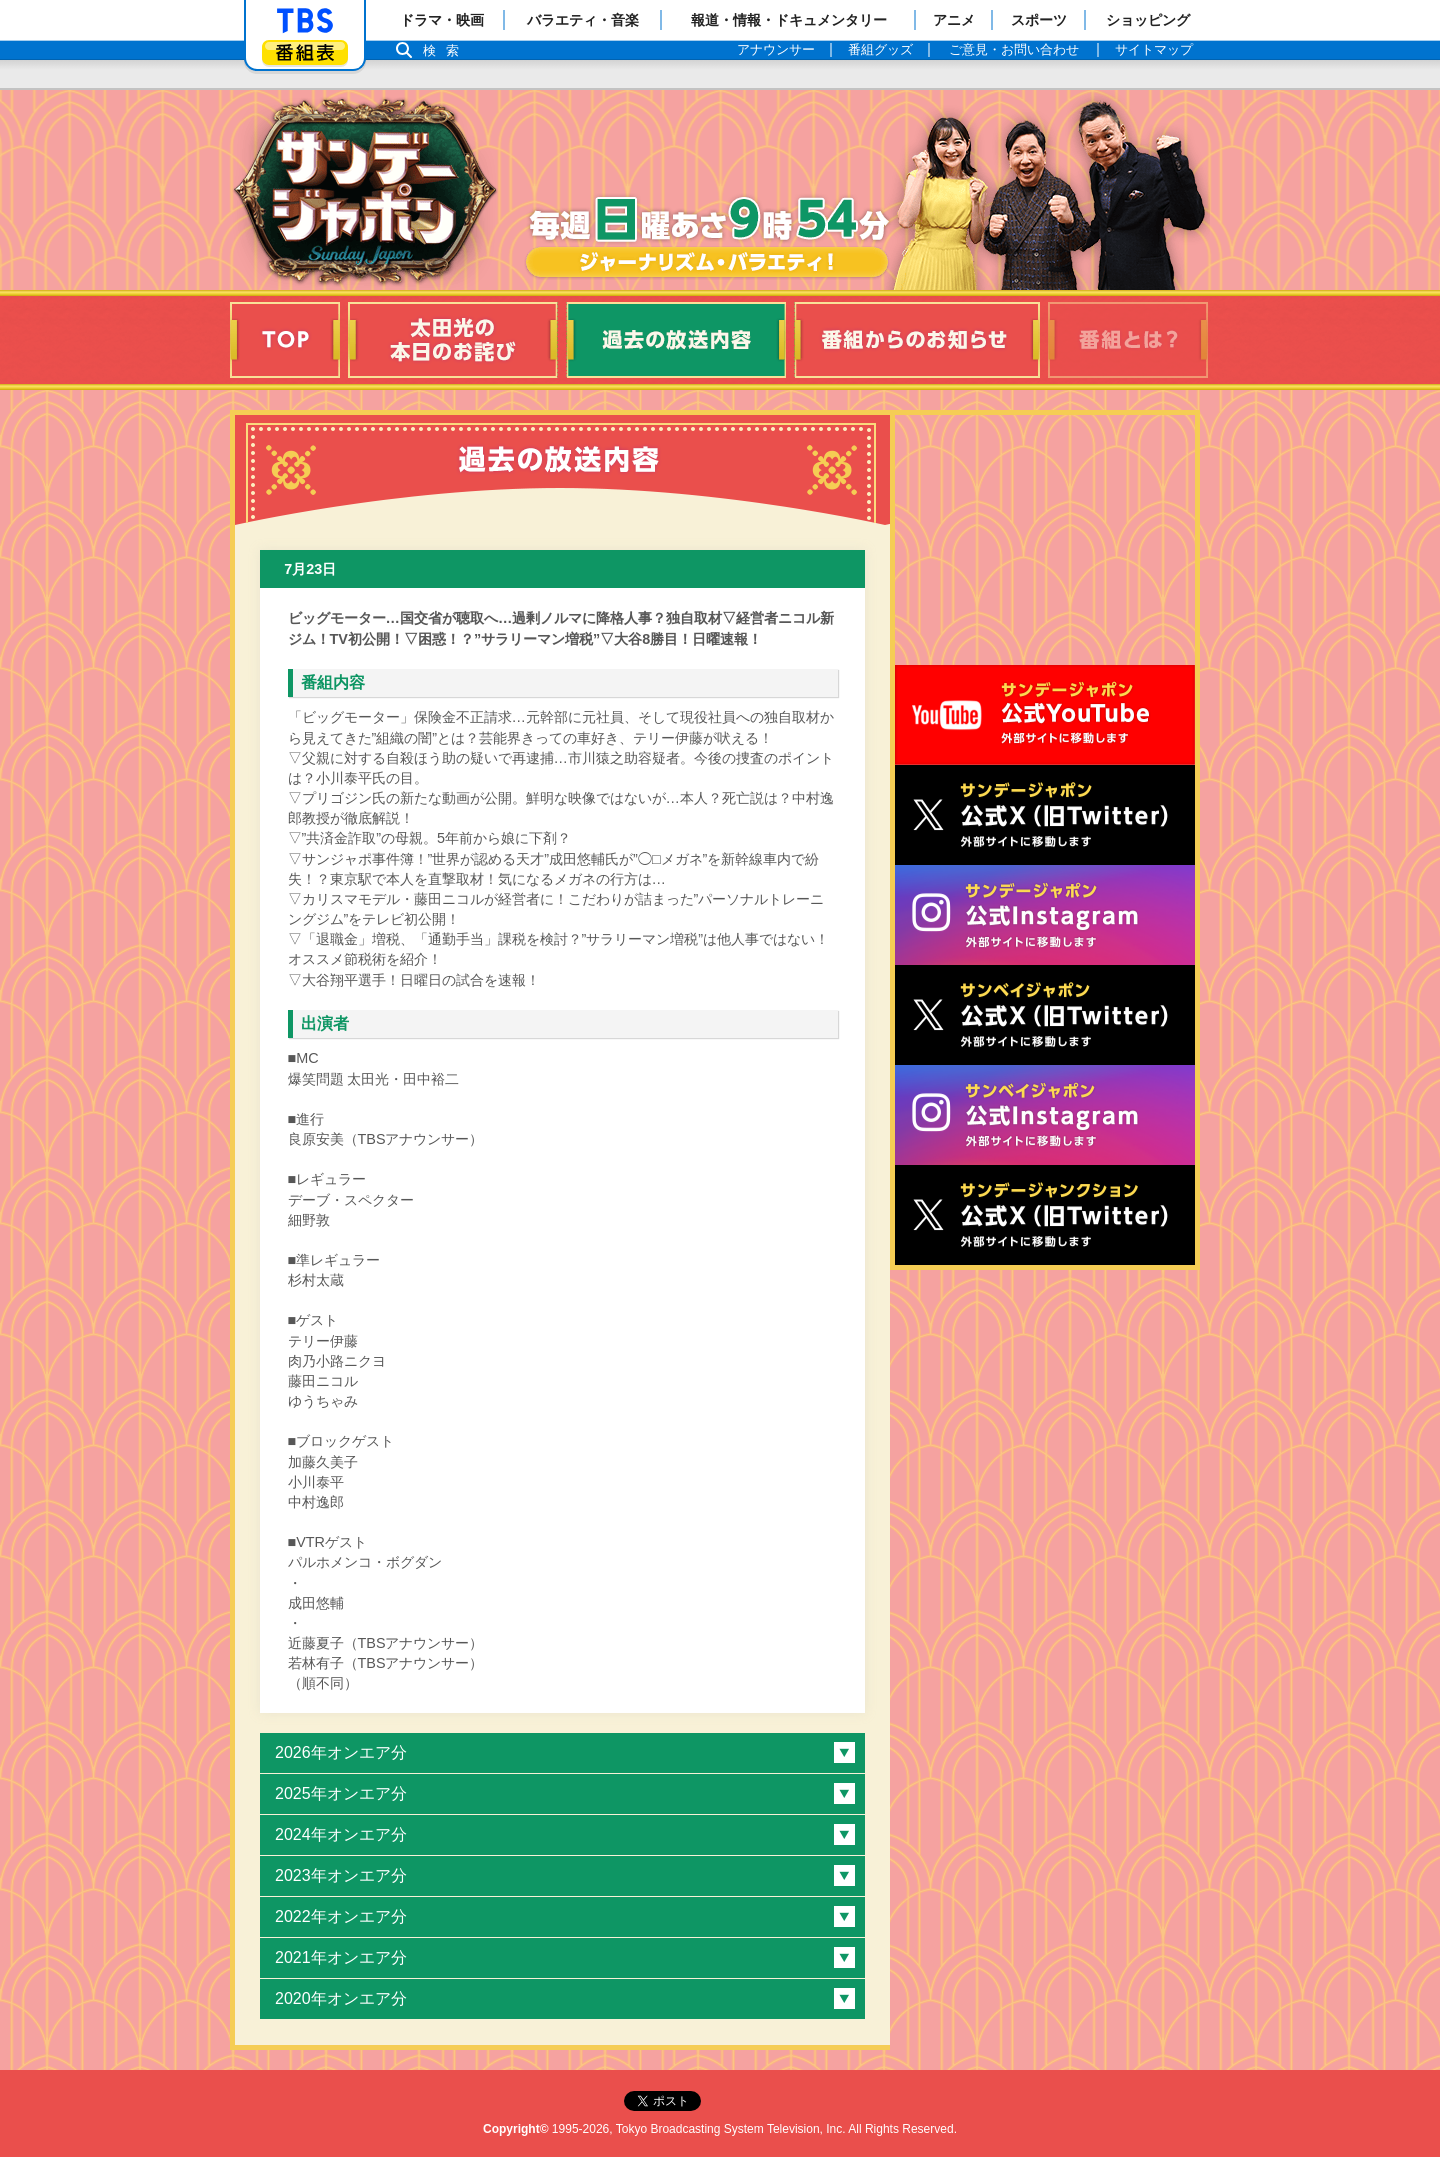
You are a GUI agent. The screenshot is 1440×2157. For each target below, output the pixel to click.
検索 (446, 50)
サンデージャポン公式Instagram (1045, 915)
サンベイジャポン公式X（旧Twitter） (1045, 1015)
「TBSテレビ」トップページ (305, 21)
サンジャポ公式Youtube (1045, 715)
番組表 (305, 52)
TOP (285, 340)
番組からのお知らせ (917, 340)
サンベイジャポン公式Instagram (1045, 1115)
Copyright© (516, 2129)
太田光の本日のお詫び (453, 340)
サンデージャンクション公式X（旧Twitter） (1045, 1215)
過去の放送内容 (676, 340)
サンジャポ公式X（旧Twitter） (1045, 815)
